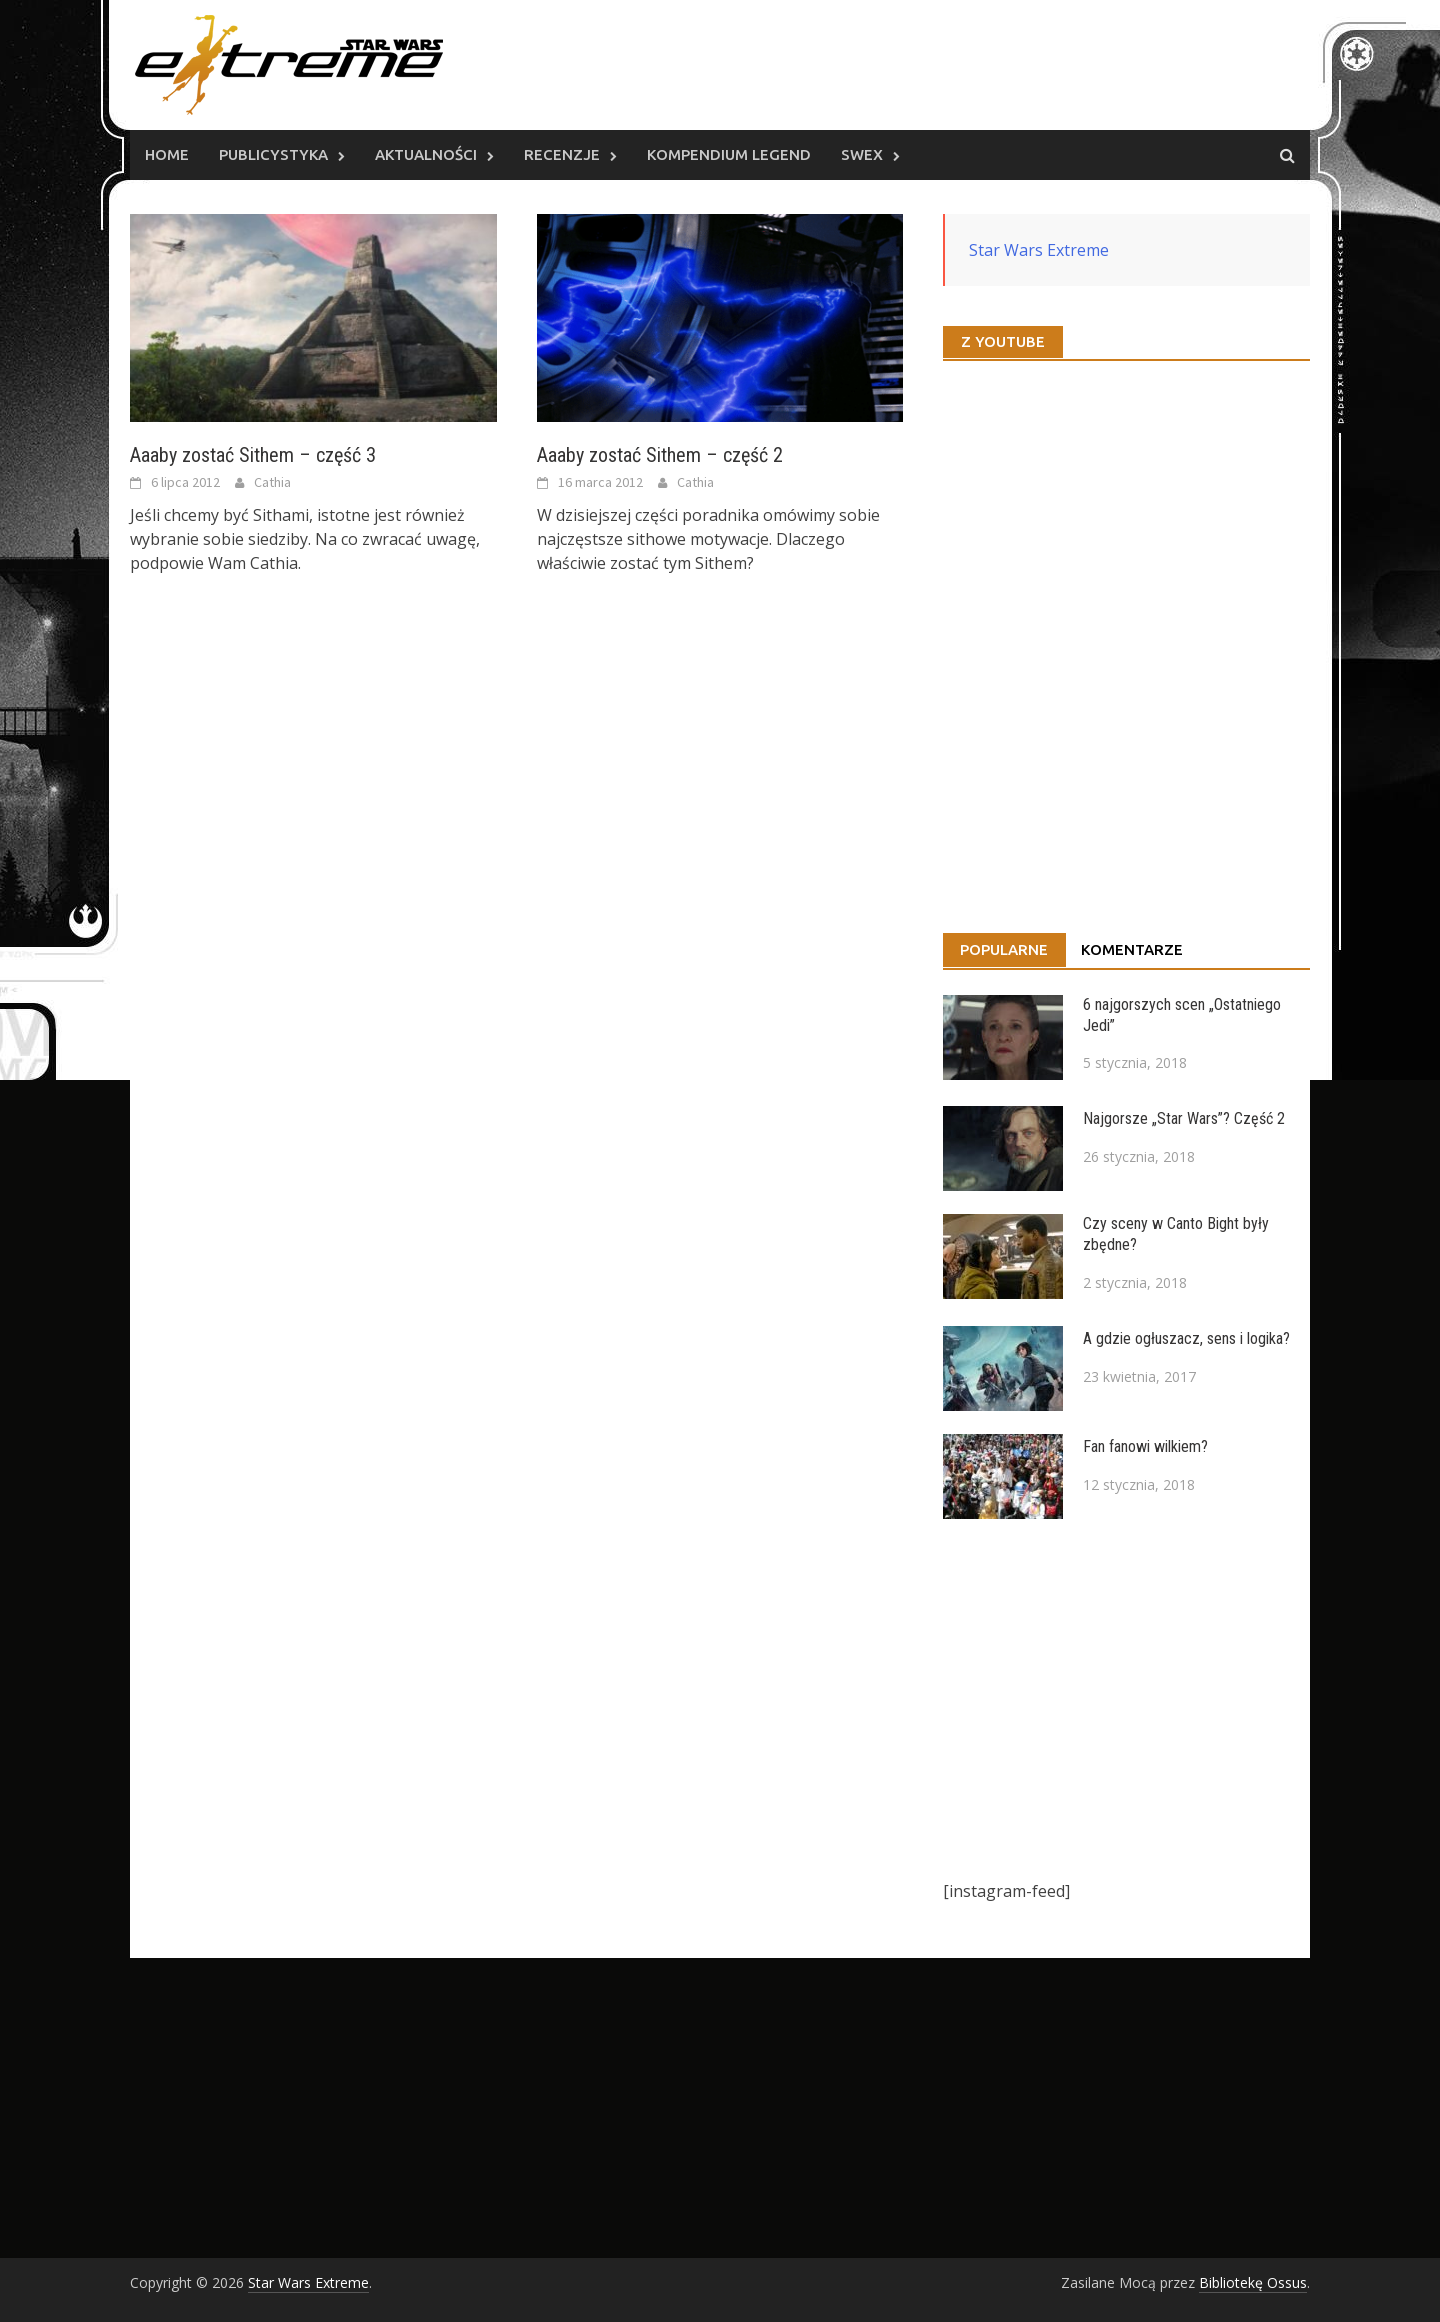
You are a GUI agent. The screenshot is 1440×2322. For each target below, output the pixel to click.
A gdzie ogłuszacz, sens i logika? (1186, 1338)
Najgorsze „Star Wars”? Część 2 (1184, 1118)
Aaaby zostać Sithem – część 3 (253, 455)
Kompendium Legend (729, 154)
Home (167, 154)
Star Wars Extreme (1039, 250)
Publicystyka (273, 154)
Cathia (272, 482)
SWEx (862, 154)
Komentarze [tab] (1132, 949)
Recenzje (562, 154)
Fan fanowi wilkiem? (1145, 1446)
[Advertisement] (1126, 1699)
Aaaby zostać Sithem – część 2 (660, 455)
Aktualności (426, 154)
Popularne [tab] (1004, 949)
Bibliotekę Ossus (1253, 2282)
